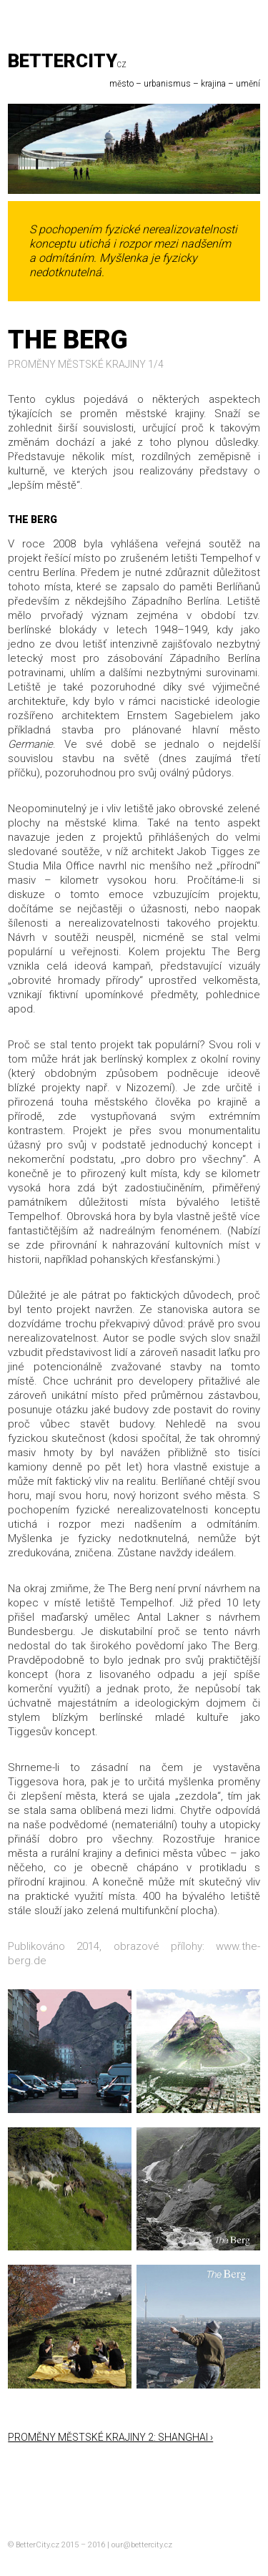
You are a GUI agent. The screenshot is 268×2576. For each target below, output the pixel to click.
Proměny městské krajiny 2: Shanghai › (110, 2437)
